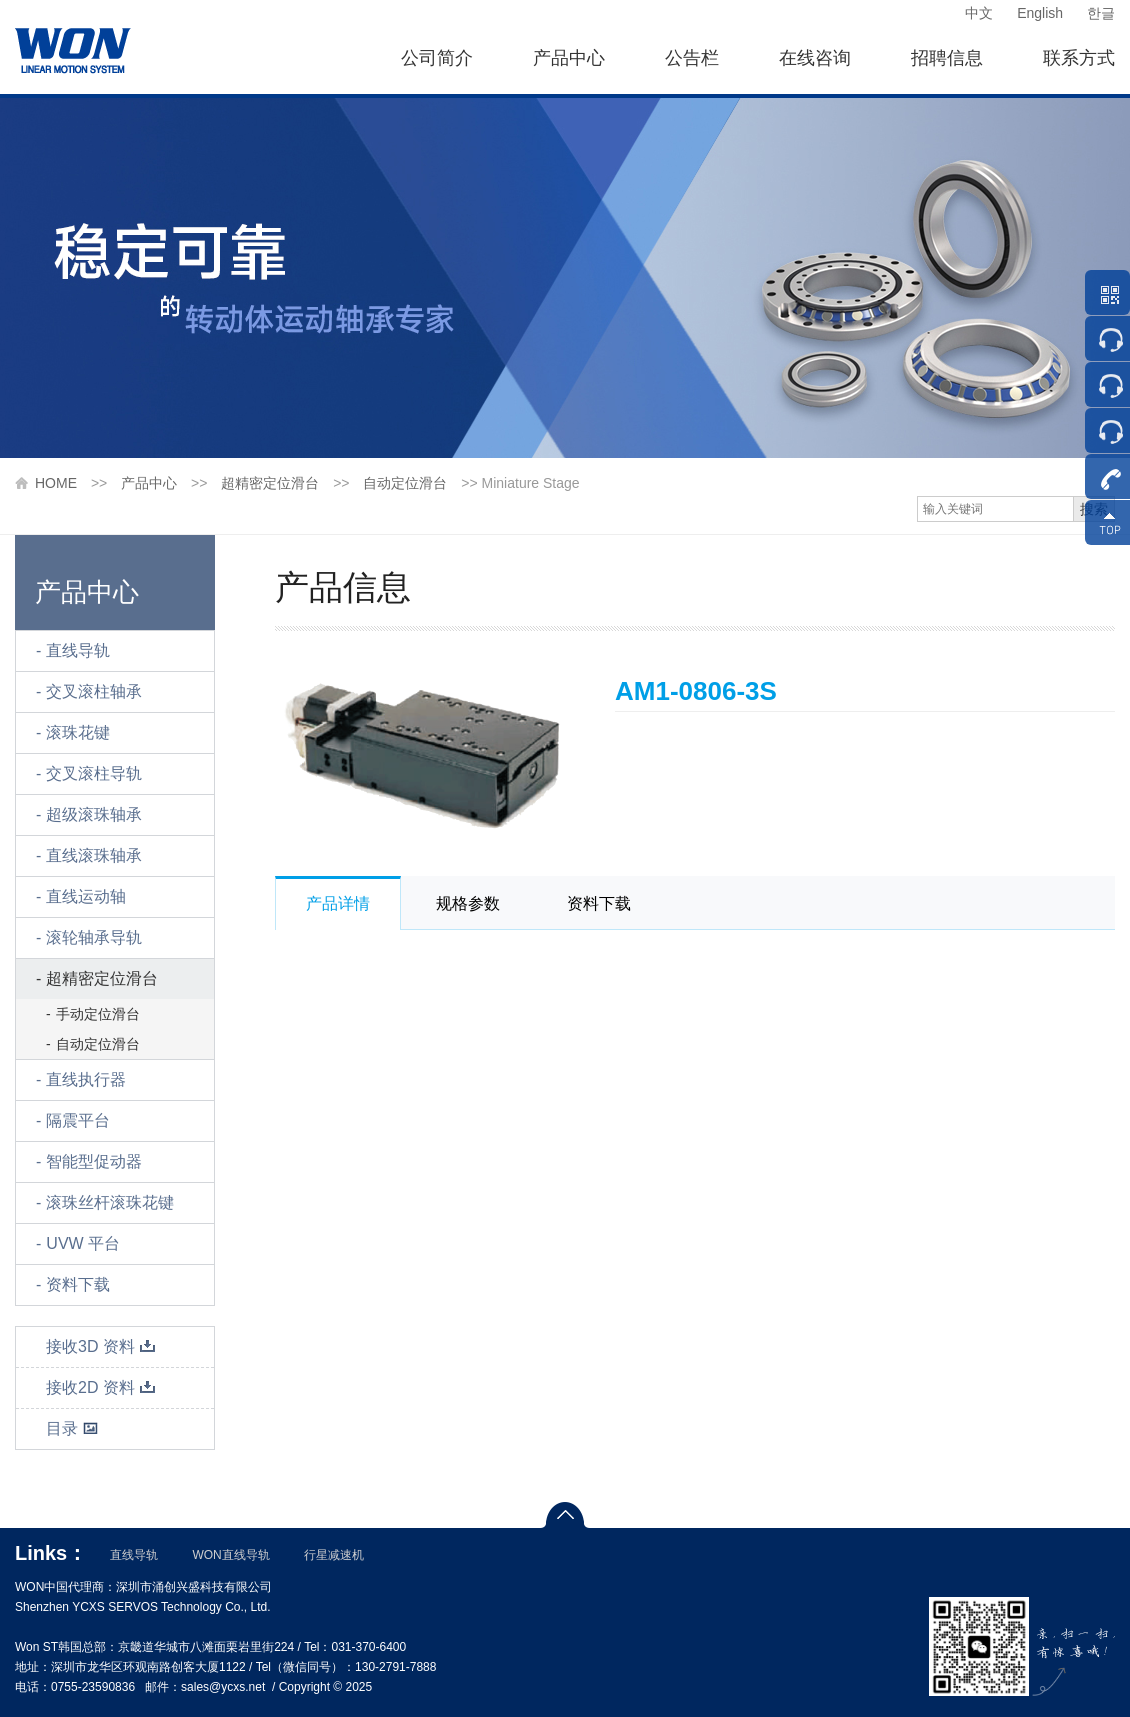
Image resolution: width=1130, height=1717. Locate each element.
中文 (979, 13)
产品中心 (569, 58)
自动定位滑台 (405, 483)
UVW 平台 (83, 1243)
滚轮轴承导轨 (94, 937)
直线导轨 (78, 650)
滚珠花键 (78, 732)
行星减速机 (334, 1555)
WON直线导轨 (230, 1555)
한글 (1101, 13)
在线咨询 (815, 58)
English (1040, 13)
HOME (56, 483)
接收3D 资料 (101, 1346)
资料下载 (78, 1284)
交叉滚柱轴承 (94, 691)
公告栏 (692, 58)
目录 (72, 1428)
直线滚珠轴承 (94, 855)
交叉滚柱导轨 (94, 773)
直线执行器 (86, 1079)
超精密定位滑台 (270, 483)
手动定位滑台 (98, 1014)
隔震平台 (78, 1120)
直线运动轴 (86, 896)
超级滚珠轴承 (94, 814)
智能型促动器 (94, 1161)
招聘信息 (947, 58)
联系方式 (1079, 58)
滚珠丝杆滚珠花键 (110, 1202)
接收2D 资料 (101, 1387)
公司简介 (437, 58)
